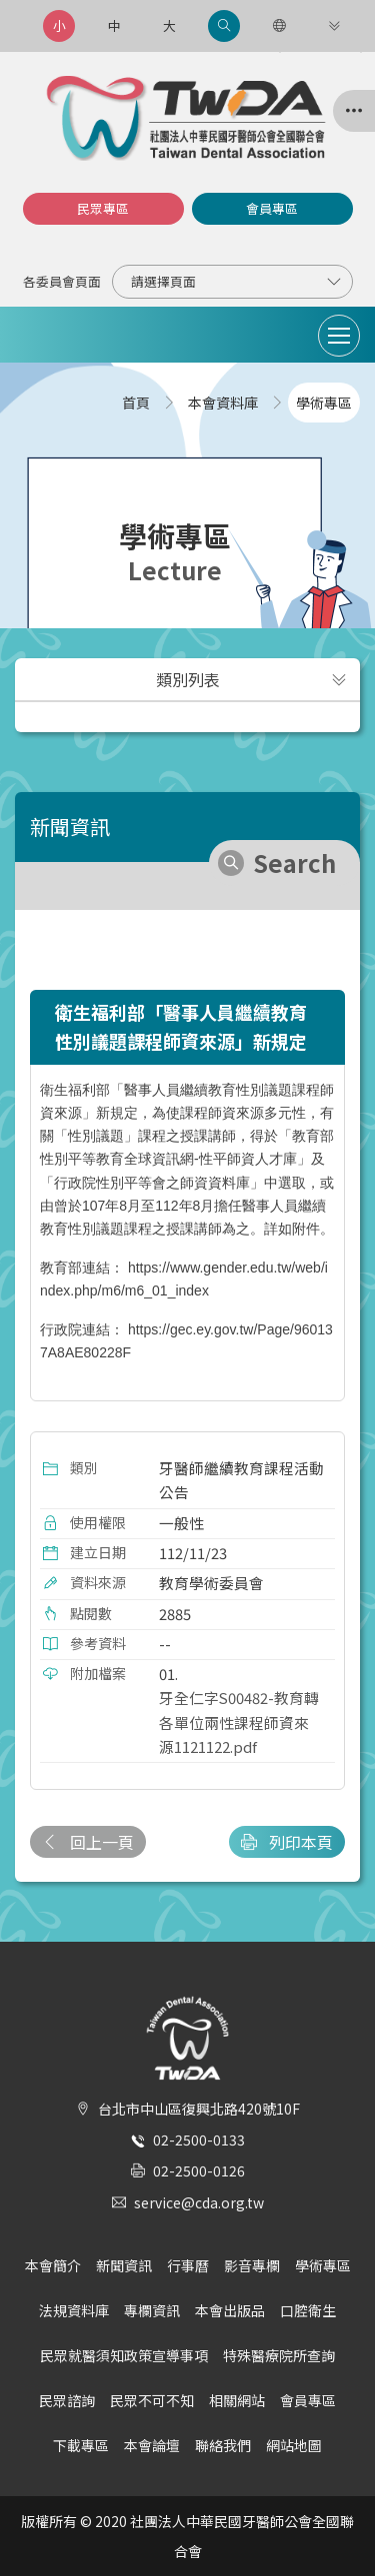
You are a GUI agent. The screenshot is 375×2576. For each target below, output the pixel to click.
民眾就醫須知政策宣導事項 (124, 2355)
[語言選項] (279, 26)
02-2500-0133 (199, 2139)
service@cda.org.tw (199, 2202)
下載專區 (81, 2445)
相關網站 (237, 2400)
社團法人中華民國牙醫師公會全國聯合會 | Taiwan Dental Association (188, 118)
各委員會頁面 (62, 281)
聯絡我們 (223, 2445)
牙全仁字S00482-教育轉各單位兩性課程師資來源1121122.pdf (239, 1722)
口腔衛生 (308, 2310)
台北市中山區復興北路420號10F (199, 2109)
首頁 (136, 403)
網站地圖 (294, 2445)
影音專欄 (252, 2265)
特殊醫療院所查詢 (279, 2355)
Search (294, 862)
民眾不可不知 (152, 2400)
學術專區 (323, 2265)
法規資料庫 (74, 2310)
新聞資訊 (124, 2265)
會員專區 (272, 208)
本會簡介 (53, 2265)
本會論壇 (152, 2445)
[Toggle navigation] (339, 336)
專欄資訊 (152, 2310)
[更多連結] (334, 26)
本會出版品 (230, 2310)
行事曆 (188, 2265)
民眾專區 (103, 208)
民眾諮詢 (67, 2400)
